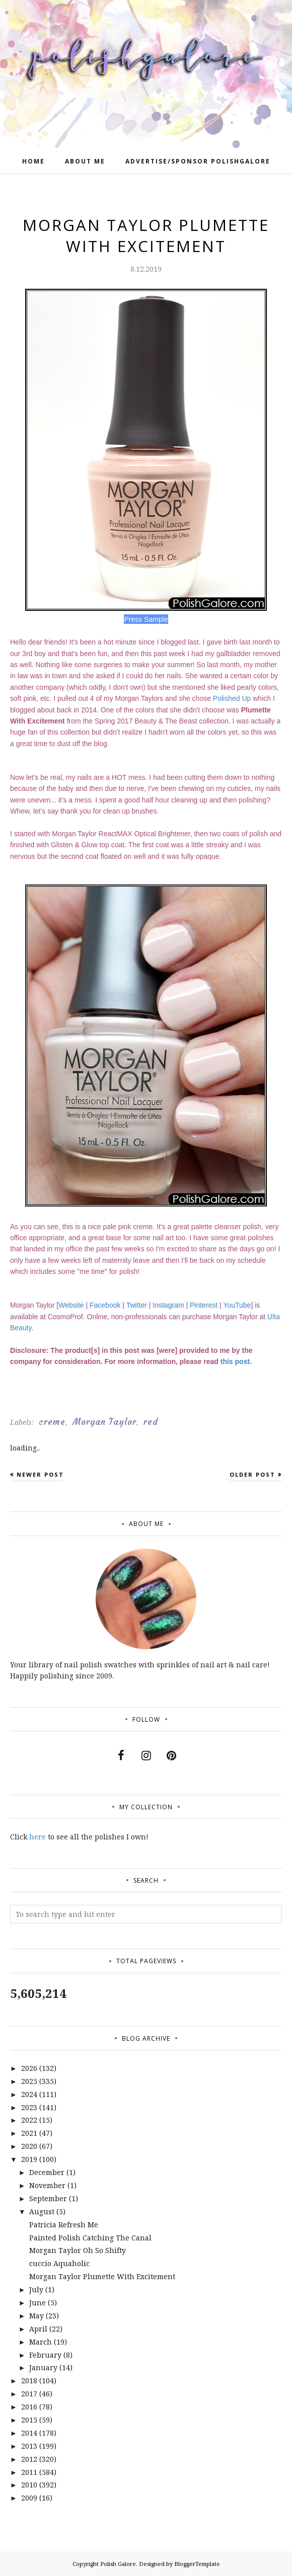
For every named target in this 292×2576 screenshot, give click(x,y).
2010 (29, 2484)
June (37, 2302)
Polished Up (232, 698)
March (40, 2342)
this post (235, 1361)
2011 (29, 2472)
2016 (29, 2406)
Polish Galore (118, 2563)
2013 (29, 2446)
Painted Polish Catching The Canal (90, 2237)
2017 (29, 2393)
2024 (29, 2094)
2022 (29, 2120)
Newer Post (40, 1474)
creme (52, 1421)
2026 (29, 2068)
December (46, 2172)
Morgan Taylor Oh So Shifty (77, 2250)
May (36, 2315)
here (37, 1836)
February (45, 2355)
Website (71, 1305)
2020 (29, 2146)
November (47, 2185)
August (41, 2211)
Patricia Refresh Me (63, 2224)
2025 (29, 2081)
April (38, 2328)
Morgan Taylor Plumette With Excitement (102, 2276)
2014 (29, 2433)
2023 (29, 2107)
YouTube (237, 1305)
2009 (29, 2498)
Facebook (105, 1305)
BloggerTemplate (197, 2563)
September (48, 2198)
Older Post (252, 1474)
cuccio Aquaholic (59, 2263)
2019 (29, 2159)
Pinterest (203, 1305)
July (36, 2289)
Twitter (136, 1305)
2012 (29, 2459)
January (43, 2367)
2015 (29, 2420)
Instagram (168, 1305)
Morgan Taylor (104, 1421)
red (150, 1421)
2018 (29, 2380)
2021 (29, 2133)
